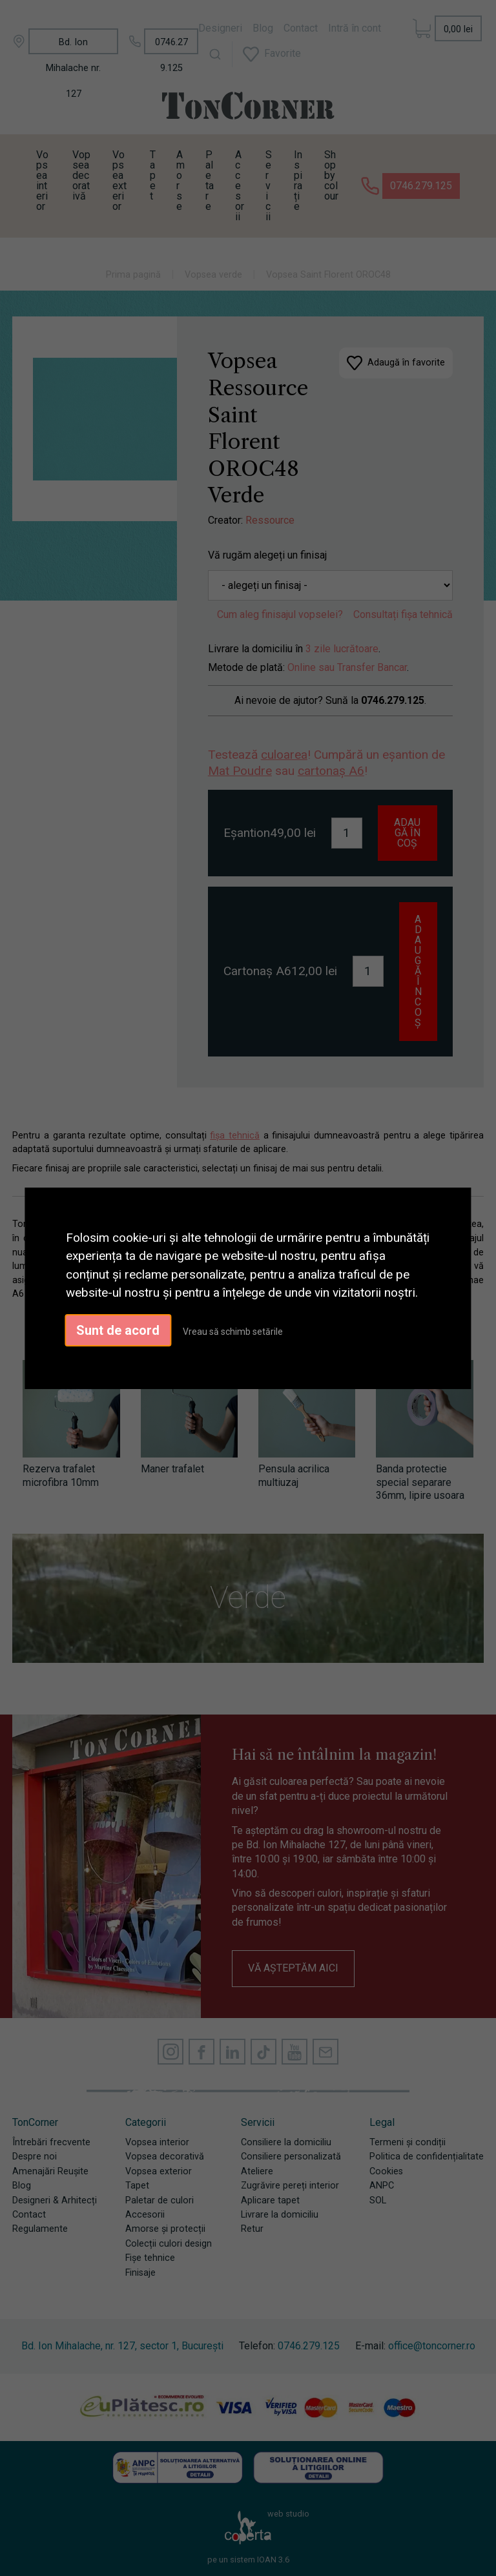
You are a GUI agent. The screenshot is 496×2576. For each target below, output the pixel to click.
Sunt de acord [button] (118, 1330)
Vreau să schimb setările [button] (233, 1331)
